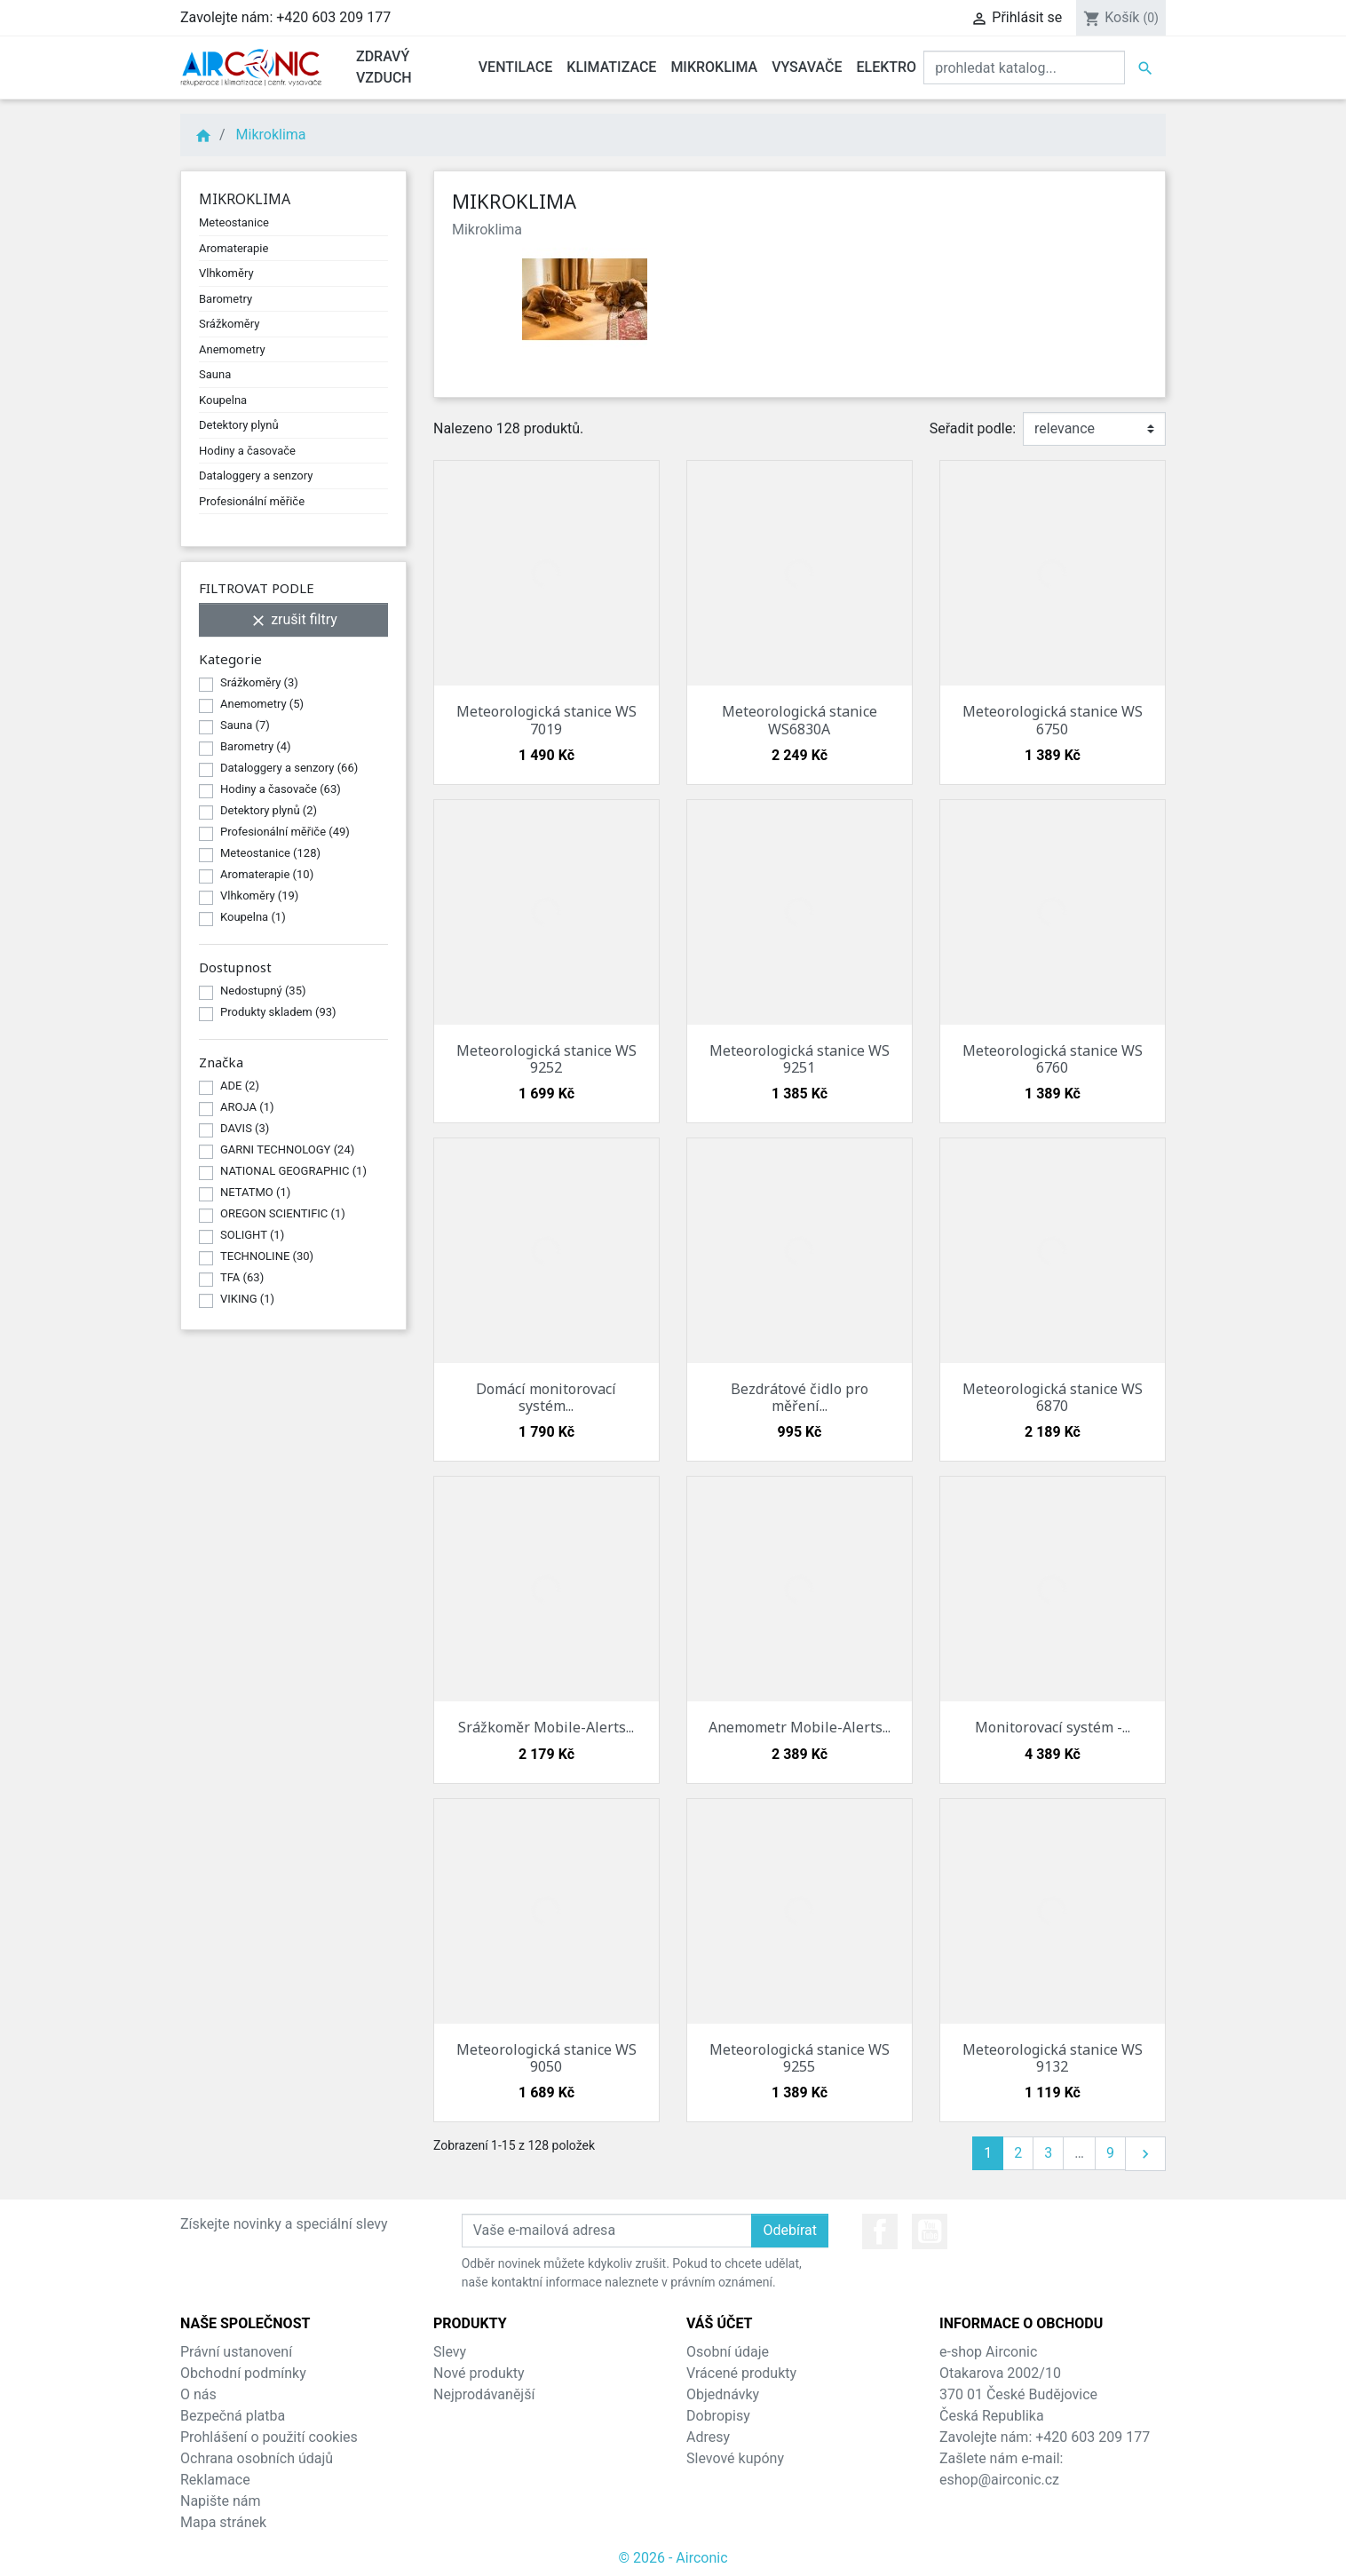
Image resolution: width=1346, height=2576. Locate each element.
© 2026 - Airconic (672, 2557)
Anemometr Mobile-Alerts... (800, 1727)
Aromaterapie (233, 248)
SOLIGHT (252, 1234)
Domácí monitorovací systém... (546, 1397)
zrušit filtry (293, 620)
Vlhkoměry (226, 273)
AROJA (246, 1107)
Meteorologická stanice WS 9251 (799, 1059)
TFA (242, 1277)
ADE (239, 1085)
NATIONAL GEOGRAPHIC (293, 1170)
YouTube (929, 2231)
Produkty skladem (278, 1012)
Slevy (449, 2351)
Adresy (708, 2437)
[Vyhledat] (1024, 67)
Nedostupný (263, 990)
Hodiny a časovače (247, 450)
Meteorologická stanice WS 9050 (546, 2058)
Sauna (215, 374)
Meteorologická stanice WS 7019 (546, 719)
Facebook (880, 2231)
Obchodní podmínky (243, 2373)
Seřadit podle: (973, 428)
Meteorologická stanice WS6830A (799, 719)
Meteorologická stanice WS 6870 (1052, 1397)
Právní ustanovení (236, 2351)
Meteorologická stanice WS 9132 (1052, 2058)
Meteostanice (234, 222)
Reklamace (215, 2479)
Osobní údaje (727, 2351)
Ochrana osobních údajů (256, 2458)
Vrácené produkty (741, 2373)
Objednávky (722, 2394)
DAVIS (244, 1128)
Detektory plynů (239, 425)
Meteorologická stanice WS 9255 (799, 2058)
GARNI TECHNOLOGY (287, 1149)
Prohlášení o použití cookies (269, 2437)
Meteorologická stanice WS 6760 (1052, 1059)
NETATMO (255, 1192)
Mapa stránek (223, 2522)
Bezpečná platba (232, 2415)
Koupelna (223, 400)
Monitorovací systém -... (1052, 1727)
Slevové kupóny (735, 2458)
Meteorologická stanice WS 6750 (1052, 719)
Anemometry (232, 349)
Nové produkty (479, 2373)
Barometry (225, 298)
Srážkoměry (229, 323)
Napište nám (220, 2501)
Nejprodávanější (483, 2394)
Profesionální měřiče (252, 501)
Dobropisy (718, 2415)
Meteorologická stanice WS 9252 (546, 1059)
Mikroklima (244, 199)
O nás (198, 2394)
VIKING (247, 1298)
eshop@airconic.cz (999, 2479)
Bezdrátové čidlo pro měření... (799, 1397)
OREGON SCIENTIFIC (282, 1213)
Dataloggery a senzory (256, 475)
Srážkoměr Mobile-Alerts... (546, 1727)
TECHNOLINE (266, 1256)
